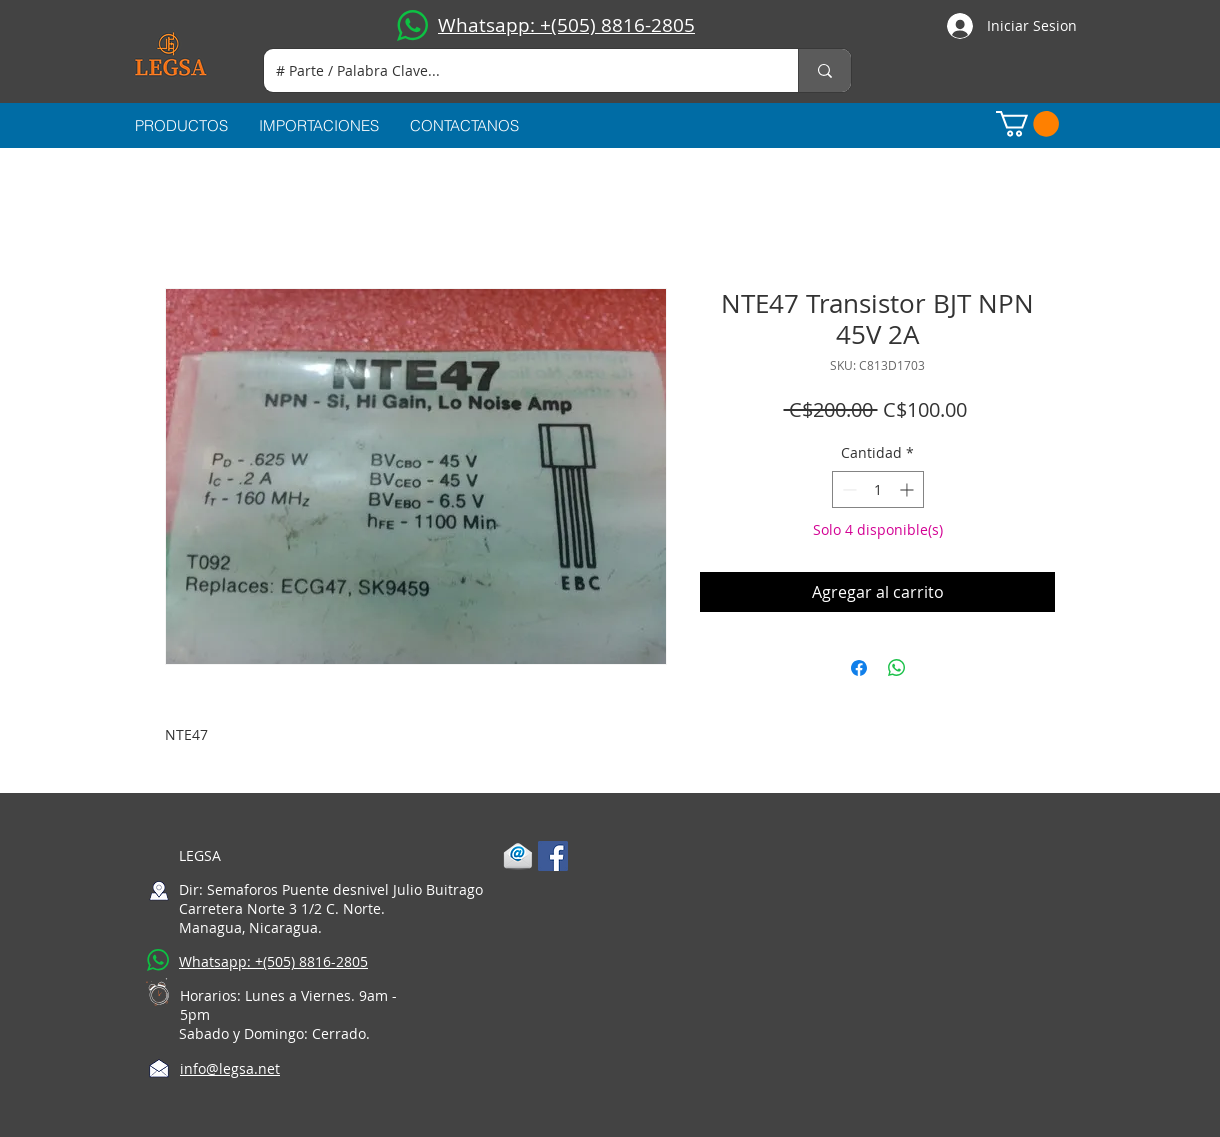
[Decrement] (847, 489)
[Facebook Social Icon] (553, 856)
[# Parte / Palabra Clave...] (516, 70)
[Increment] (908, 489)
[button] (1027, 124)
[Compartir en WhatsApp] (897, 668)
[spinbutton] (878, 489)
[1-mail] (518, 856)
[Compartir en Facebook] (859, 668)
